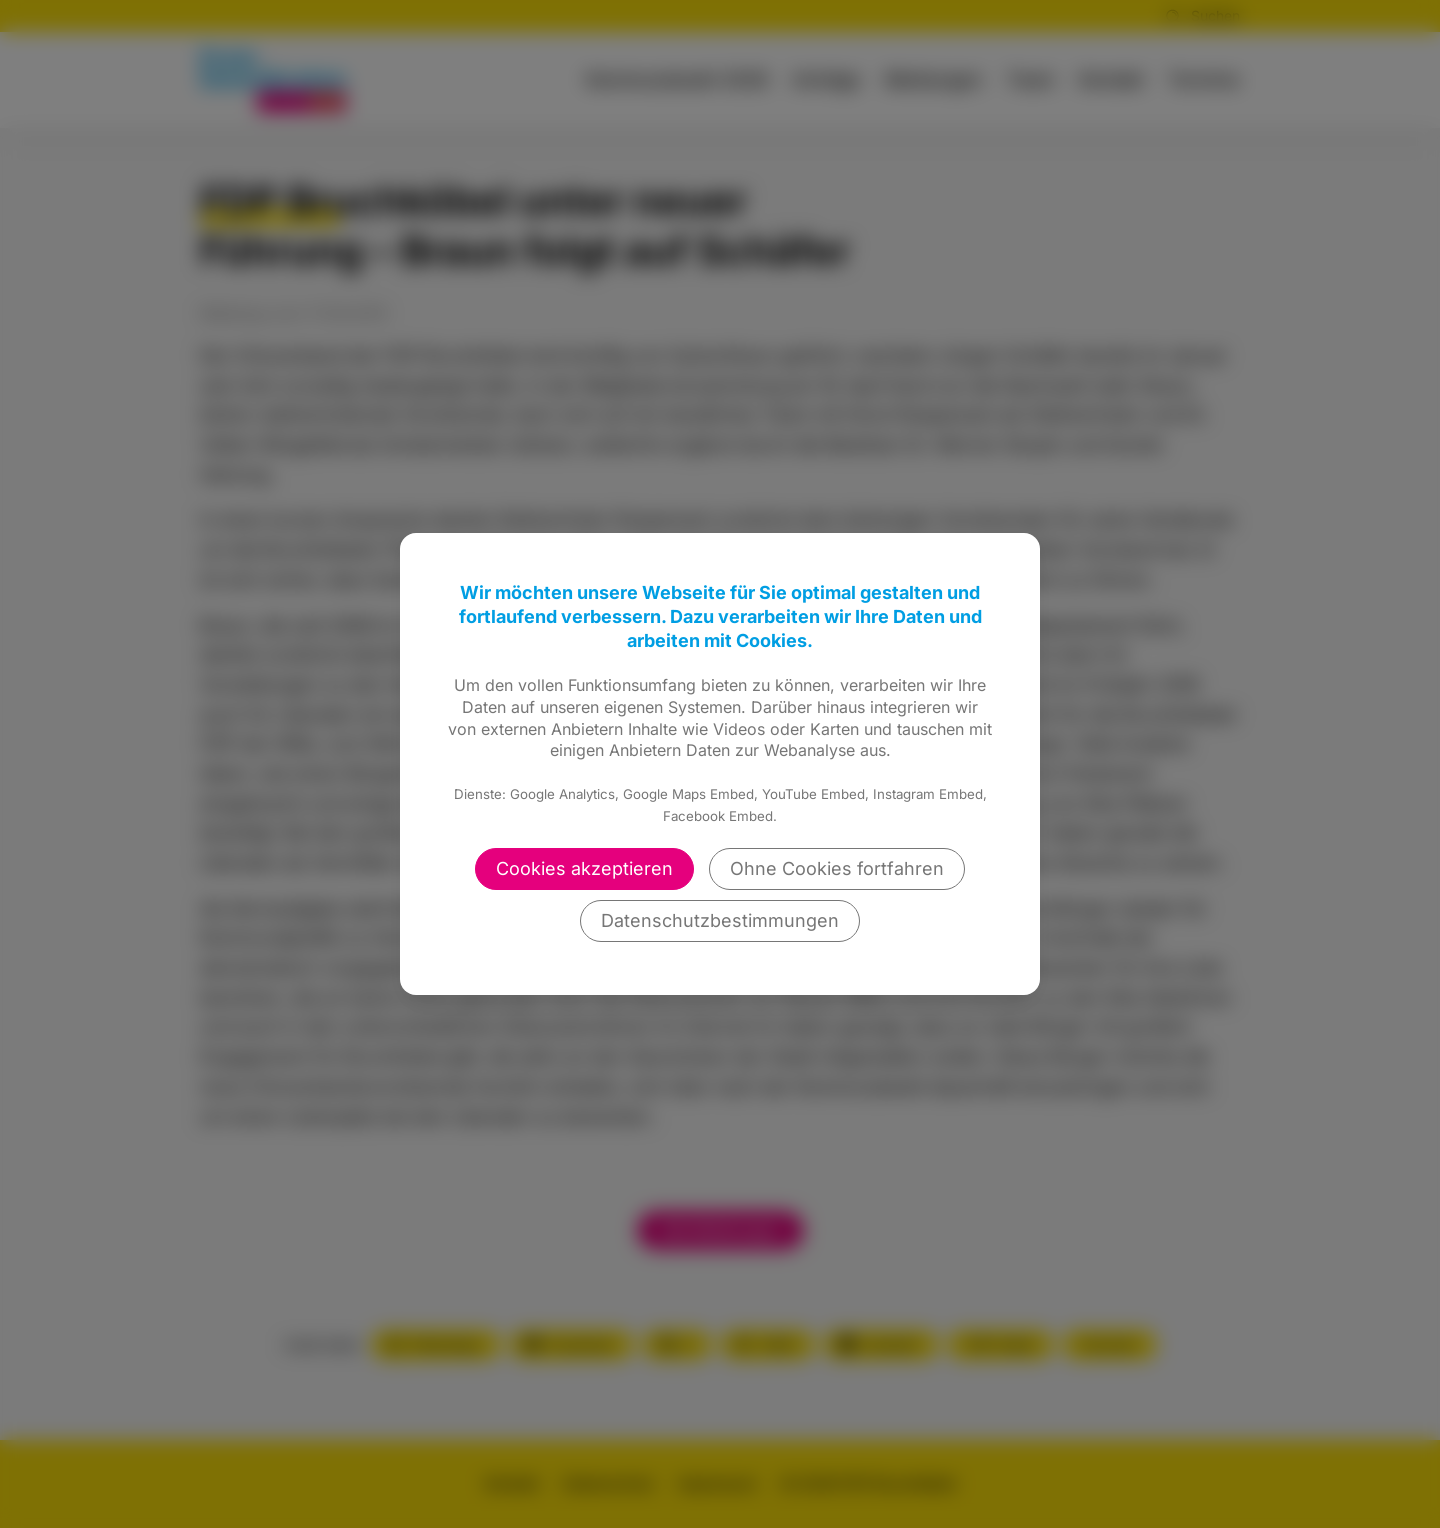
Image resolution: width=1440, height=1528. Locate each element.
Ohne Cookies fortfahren (837, 868)
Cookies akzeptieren (584, 868)
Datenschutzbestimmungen (720, 920)
